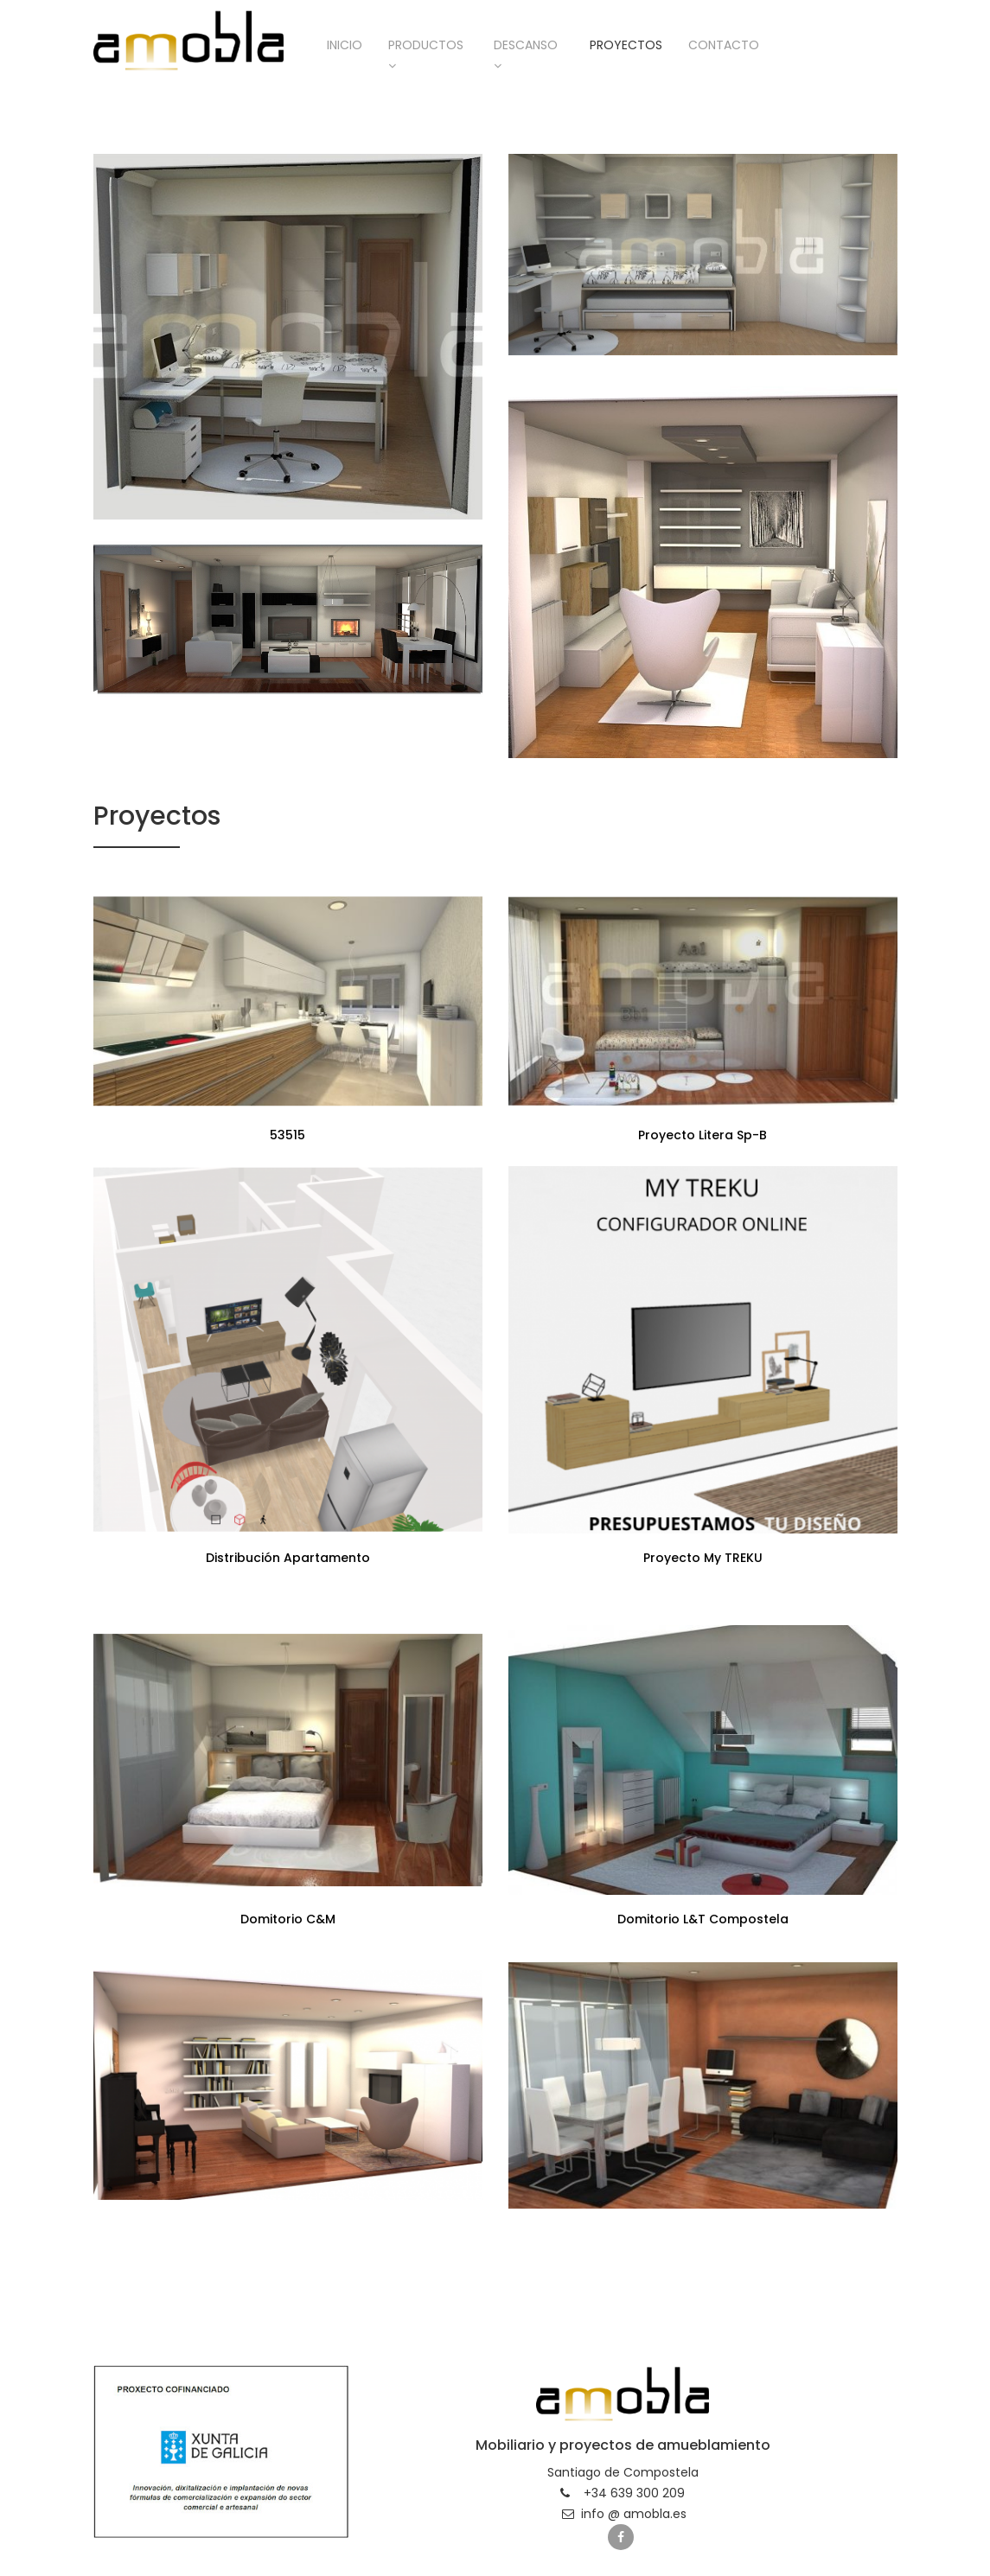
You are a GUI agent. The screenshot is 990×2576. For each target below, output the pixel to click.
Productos (425, 54)
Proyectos (626, 45)
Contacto (723, 45)
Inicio (344, 45)
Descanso (526, 54)
